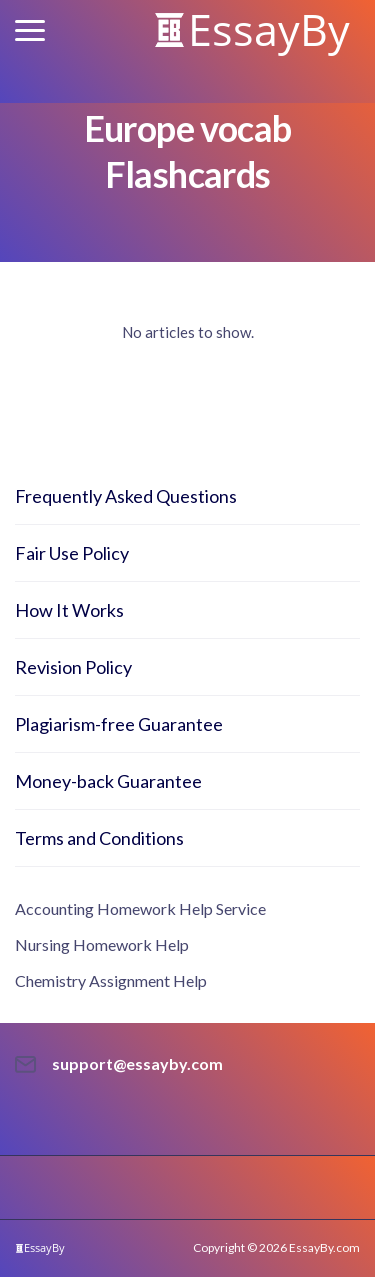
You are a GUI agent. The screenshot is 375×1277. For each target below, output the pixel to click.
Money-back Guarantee (108, 781)
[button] (30, 30)
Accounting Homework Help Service (140, 908)
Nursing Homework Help (102, 944)
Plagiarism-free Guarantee (119, 724)
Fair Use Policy (72, 553)
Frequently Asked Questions (126, 496)
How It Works (69, 610)
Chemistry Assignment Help (111, 980)
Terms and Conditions (99, 838)
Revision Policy (73, 667)
